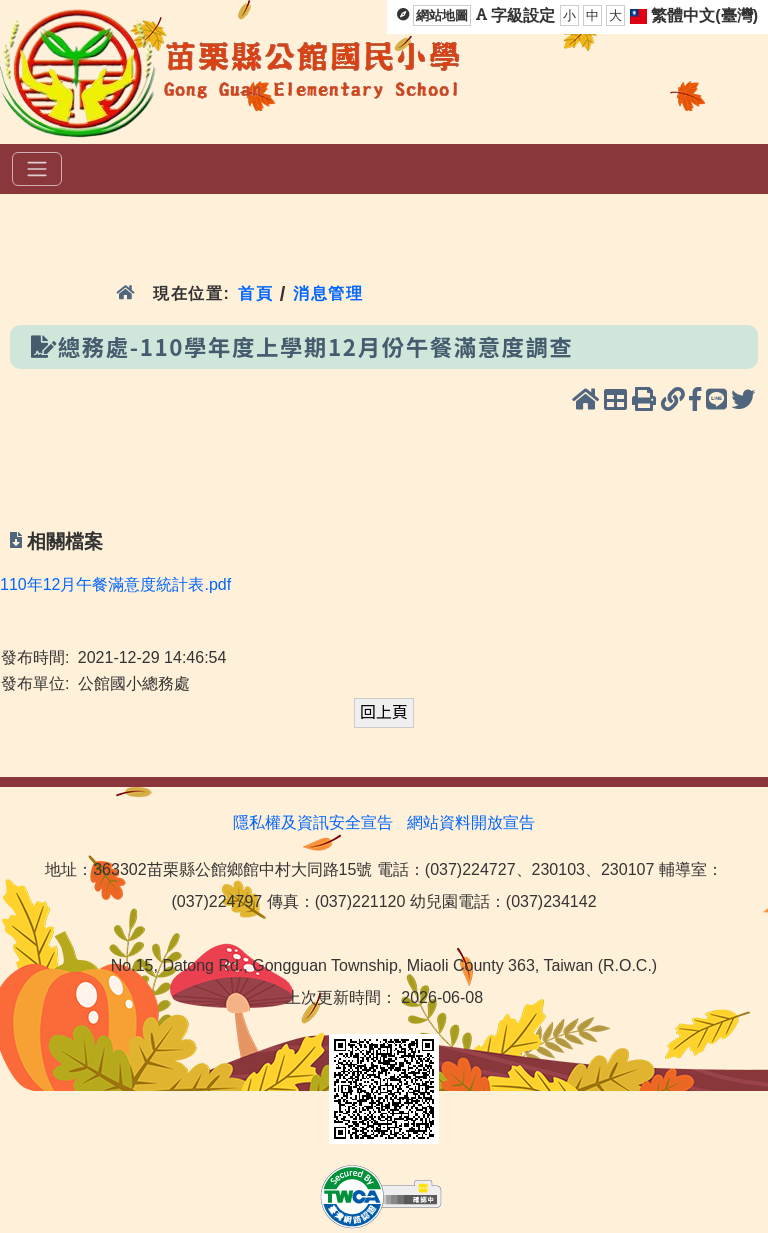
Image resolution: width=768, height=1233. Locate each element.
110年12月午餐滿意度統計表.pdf (115, 584)
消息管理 (328, 293)
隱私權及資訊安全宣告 (313, 822)
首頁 (255, 293)
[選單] (37, 169)
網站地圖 (442, 15)
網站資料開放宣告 (471, 822)
